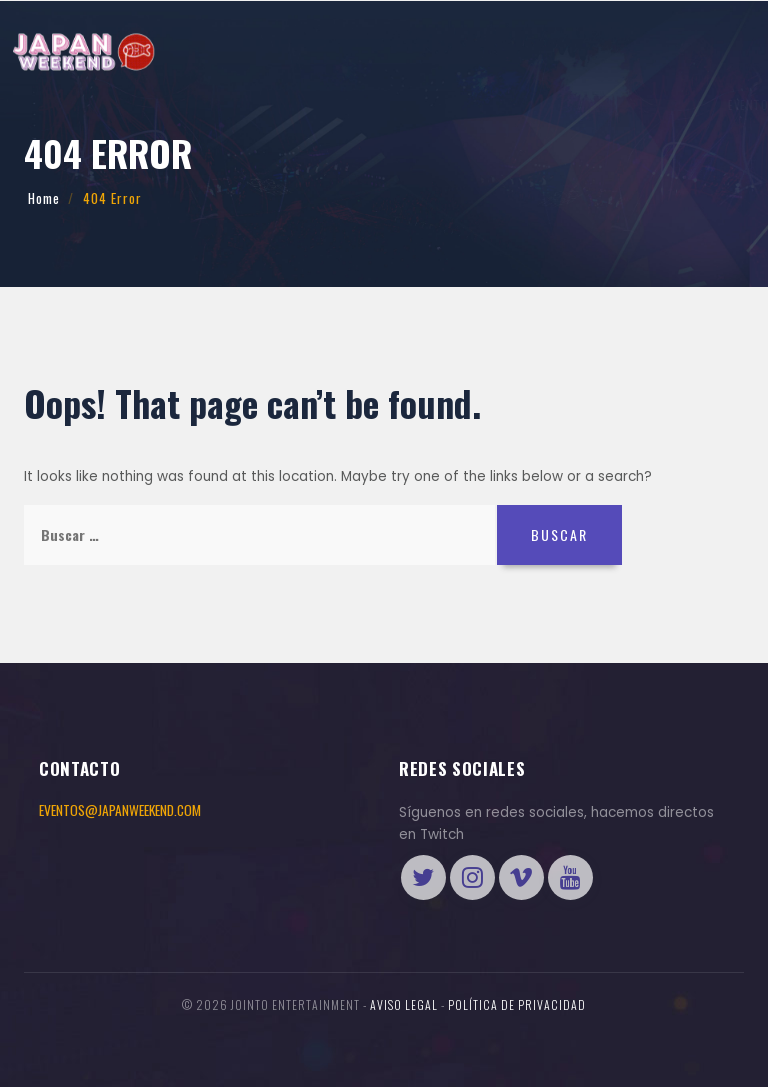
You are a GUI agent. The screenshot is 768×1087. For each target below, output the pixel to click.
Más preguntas (437, 105)
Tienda (698, 104)
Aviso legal (404, 1004)
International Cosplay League (286, 105)
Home (44, 198)
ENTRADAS (568, 104)
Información (145, 105)
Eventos (61, 105)
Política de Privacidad (517, 1004)
